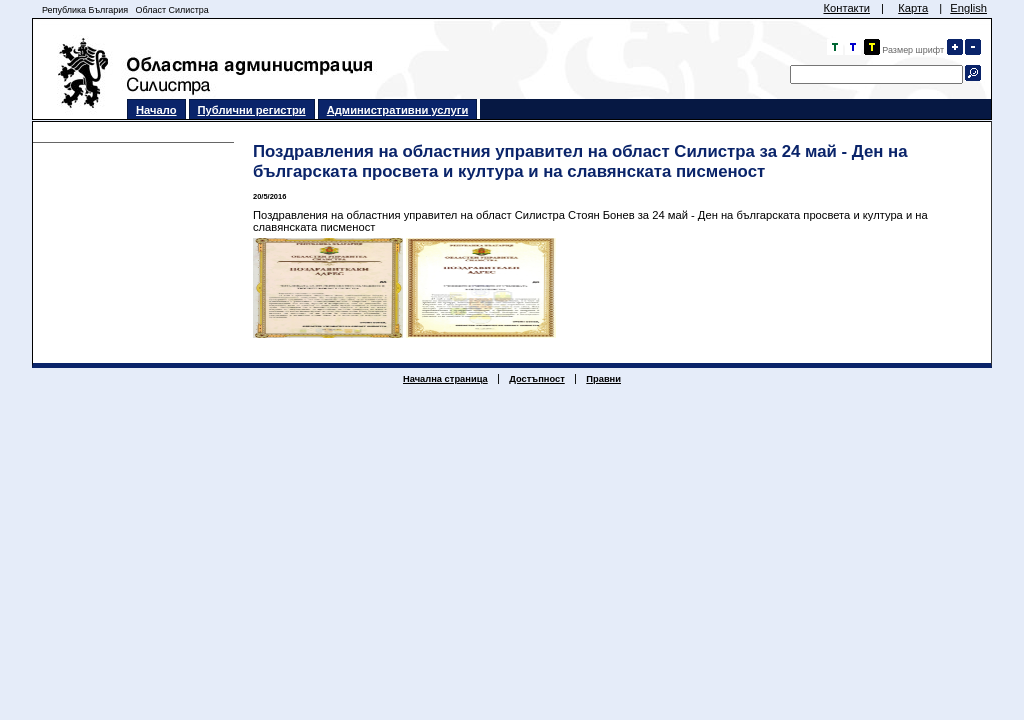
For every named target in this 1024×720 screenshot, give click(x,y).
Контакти (846, 8)
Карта (913, 8)
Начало (156, 110)
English (968, 8)
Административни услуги (398, 110)
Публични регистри (252, 110)
